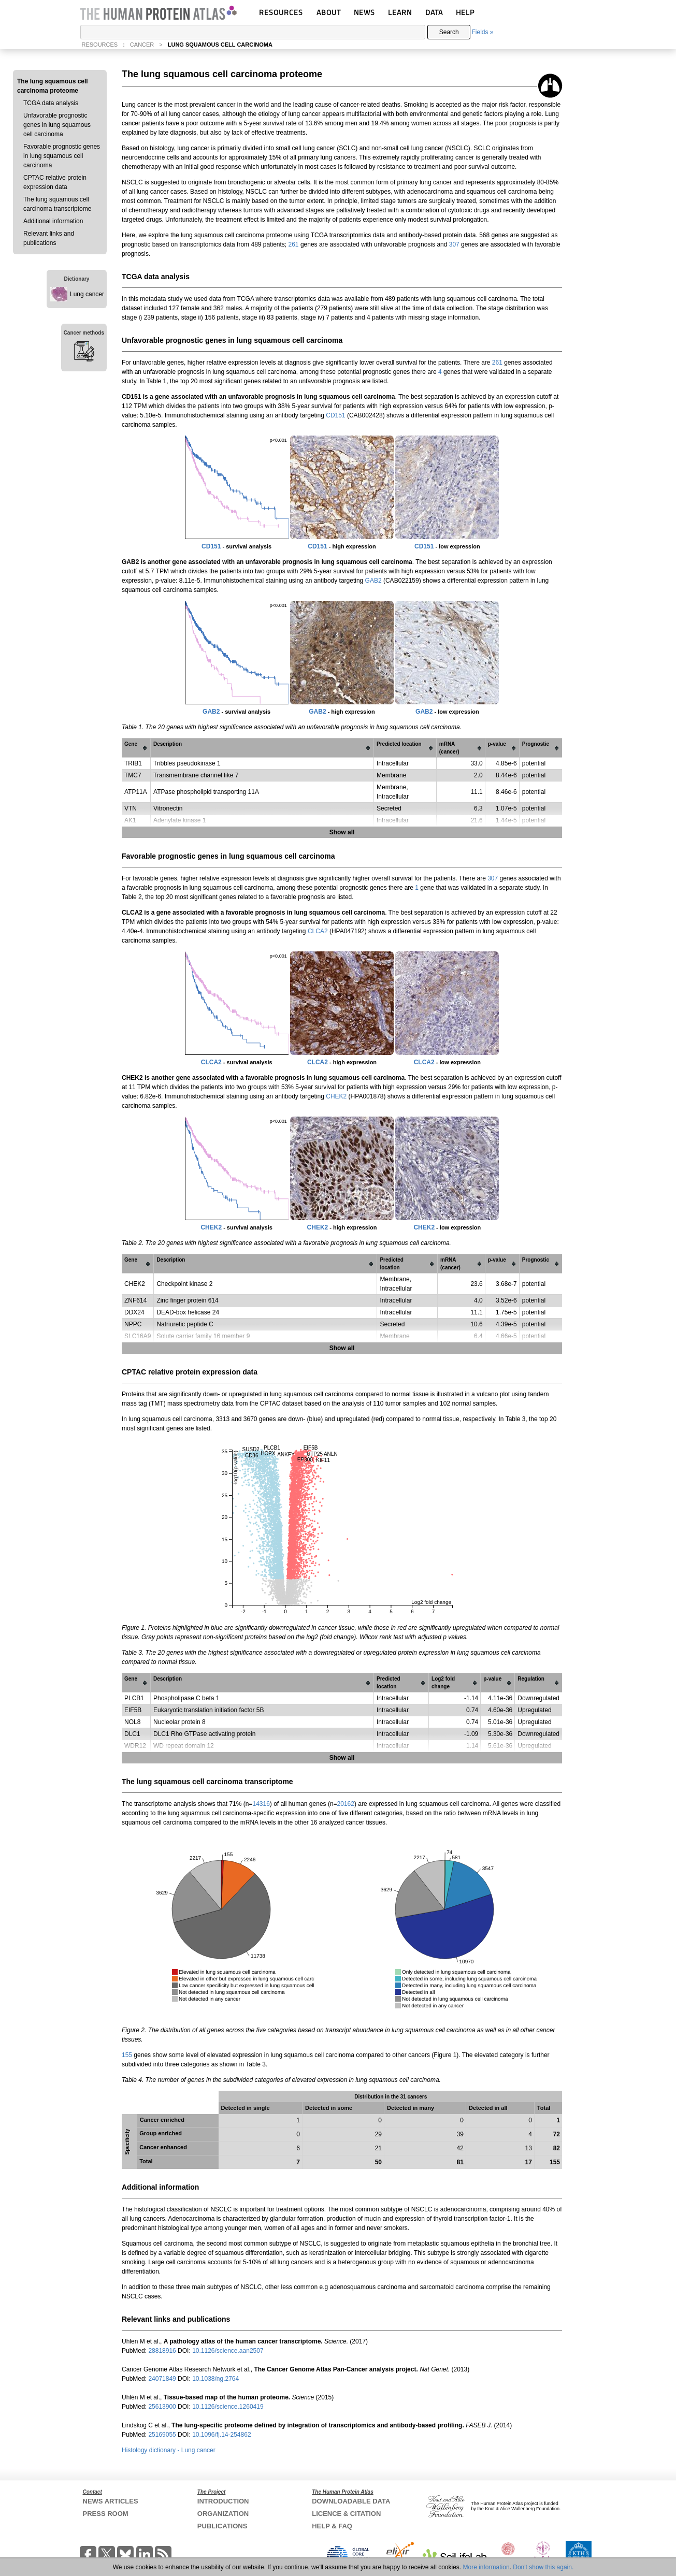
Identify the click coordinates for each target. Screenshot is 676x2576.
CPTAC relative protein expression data (55, 182)
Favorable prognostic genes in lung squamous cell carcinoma (61, 156)
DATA (434, 12)
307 (454, 244)
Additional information (53, 221)
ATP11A (135, 791)
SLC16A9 (137, 1336)
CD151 (335, 415)
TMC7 (132, 775)
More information (486, 2567)
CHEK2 (336, 1096)
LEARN (400, 12)
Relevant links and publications (48, 238)
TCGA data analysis (50, 103)
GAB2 (373, 580)
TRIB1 (133, 763)
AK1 (130, 820)
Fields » (482, 32)
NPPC (132, 1324)
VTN (130, 808)
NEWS (364, 12)
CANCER (142, 44)
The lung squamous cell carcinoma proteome (52, 86)
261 (294, 244)
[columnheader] (136, 748)
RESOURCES (281, 12)
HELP (465, 12)
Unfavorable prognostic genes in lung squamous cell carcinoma (57, 125)
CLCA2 (318, 931)
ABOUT (329, 12)
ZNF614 (135, 1300)
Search (449, 32)
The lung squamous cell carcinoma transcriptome (57, 204)
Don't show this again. (543, 2567)
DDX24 (134, 1312)
